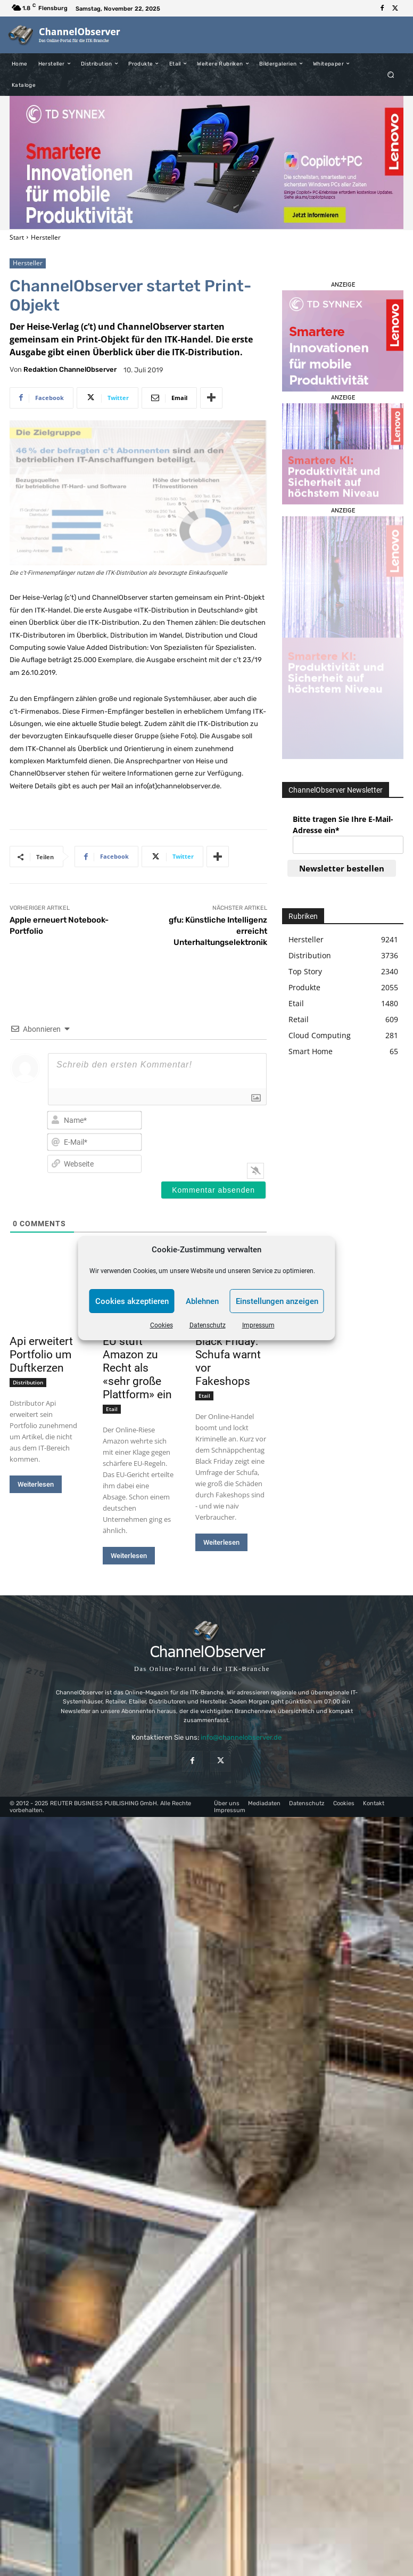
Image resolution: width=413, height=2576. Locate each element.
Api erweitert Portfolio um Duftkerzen (41, 1354)
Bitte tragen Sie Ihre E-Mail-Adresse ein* (343, 824)
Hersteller (46, 237)
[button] (391, 74)
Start (17, 237)
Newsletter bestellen (341, 868)
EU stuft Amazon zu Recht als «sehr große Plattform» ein (137, 1368)
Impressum (258, 1325)
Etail (112, 1409)
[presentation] (239, 1130)
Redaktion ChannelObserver (70, 369)
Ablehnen (202, 1301)
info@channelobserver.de (241, 1737)
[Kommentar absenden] (213, 1190)
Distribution (28, 1382)
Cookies (161, 1325)
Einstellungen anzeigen (277, 1301)
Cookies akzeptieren (132, 1301)
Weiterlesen (36, 1484)
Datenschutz (207, 1325)
